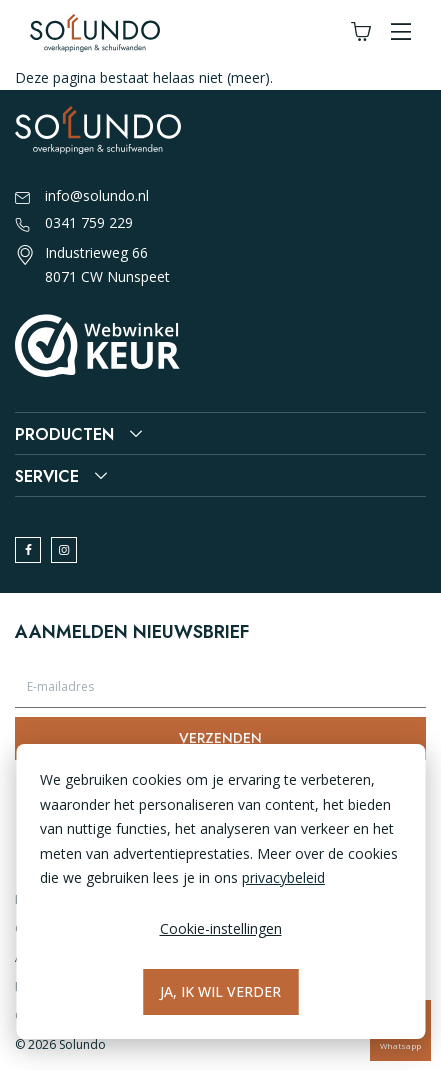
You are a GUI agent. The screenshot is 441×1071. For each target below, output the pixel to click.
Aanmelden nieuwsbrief (132, 632)
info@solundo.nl (82, 197)
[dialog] (220, 891)
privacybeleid (283, 877)
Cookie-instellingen (221, 928)
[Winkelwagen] (361, 32)
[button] (401, 32)
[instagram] (64, 550)
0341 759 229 (74, 224)
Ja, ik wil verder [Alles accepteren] (220, 991)
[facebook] (28, 550)
